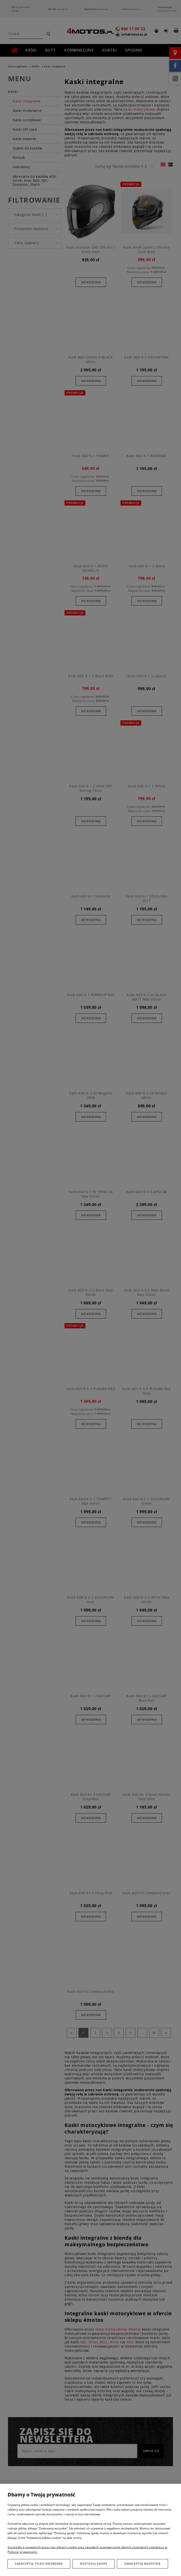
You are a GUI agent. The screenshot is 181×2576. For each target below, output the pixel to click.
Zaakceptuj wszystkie (142, 2564)
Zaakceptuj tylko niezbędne (39, 2564)
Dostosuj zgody (93, 2564)
